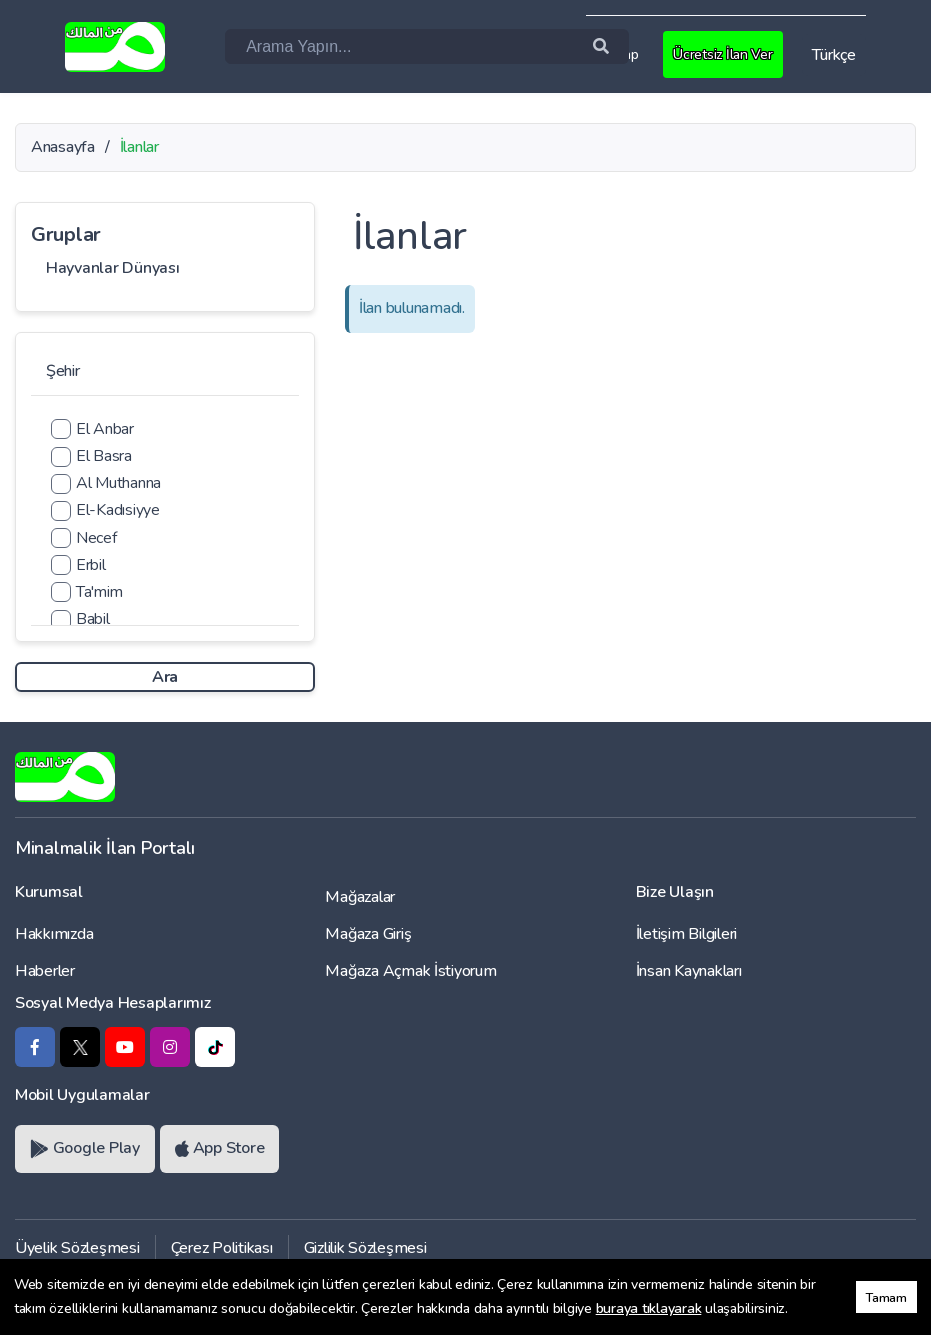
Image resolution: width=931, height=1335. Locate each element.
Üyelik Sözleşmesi (77, 1248)
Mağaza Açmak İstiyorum (410, 971)
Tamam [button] (886, 1297)
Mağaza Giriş (368, 934)
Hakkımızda (54, 934)
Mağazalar (360, 897)
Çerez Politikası (222, 1248)
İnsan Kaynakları (689, 971)
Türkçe (833, 55)
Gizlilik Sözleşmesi (365, 1248)
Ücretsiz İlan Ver (725, 54)
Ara (165, 677)
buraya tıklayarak (649, 1308)
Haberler (45, 971)
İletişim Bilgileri (686, 934)
